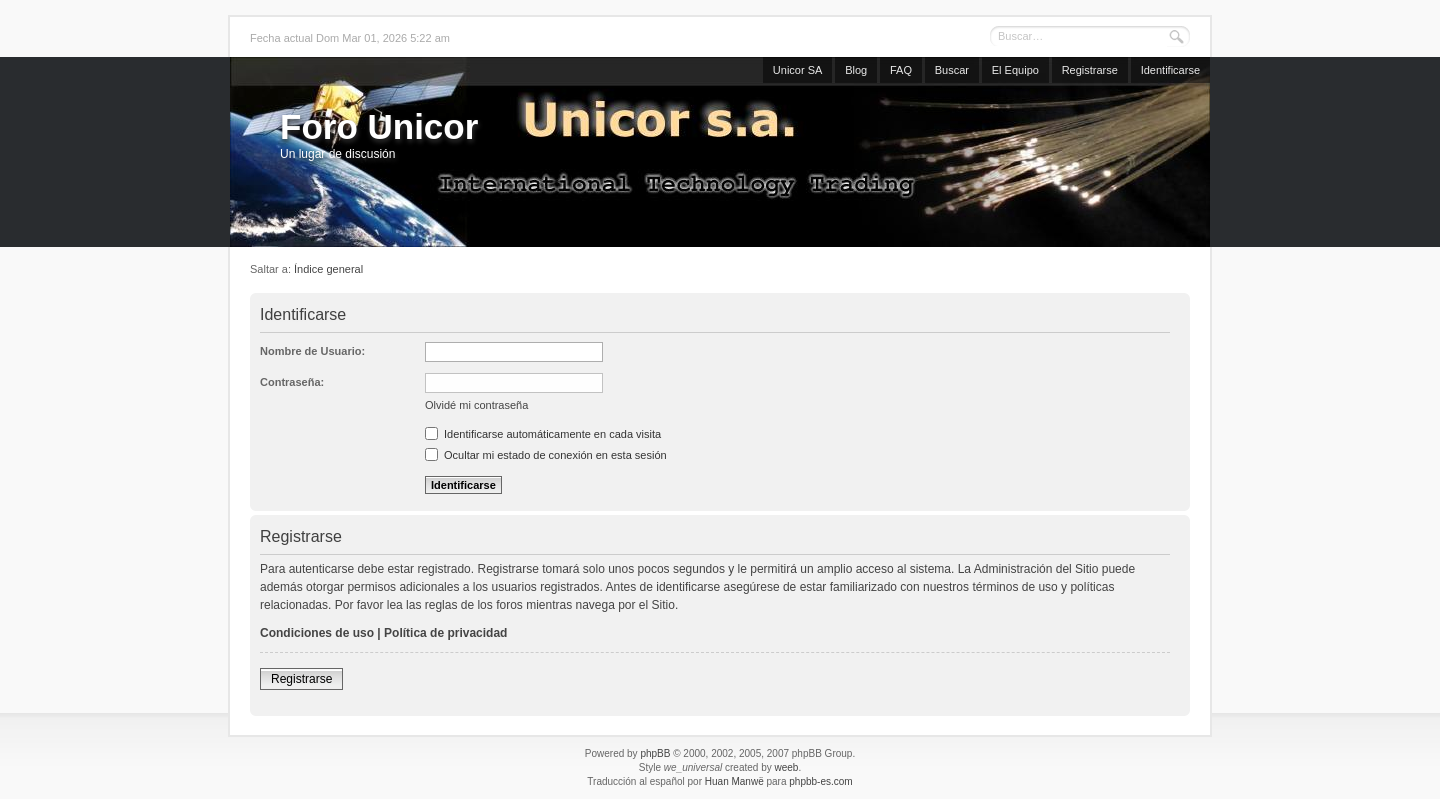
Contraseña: (292, 382)
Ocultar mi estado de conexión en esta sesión (546, 455)
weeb (786, 767)
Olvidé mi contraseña (476, 405)
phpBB (655, 753)
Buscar (952, 70)
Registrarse (1090, 70)
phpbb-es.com (820, 781)
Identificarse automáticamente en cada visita (543, 434)
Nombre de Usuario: (312, 351)
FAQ (901, 70)
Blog (856, 70)
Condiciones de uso (317, 633)
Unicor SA (798, 70)
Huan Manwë (734, 781)
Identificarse (1170, 70)
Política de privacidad (445, 633)
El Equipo (1015, 70)
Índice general (328, 269)
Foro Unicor (379, 126)
